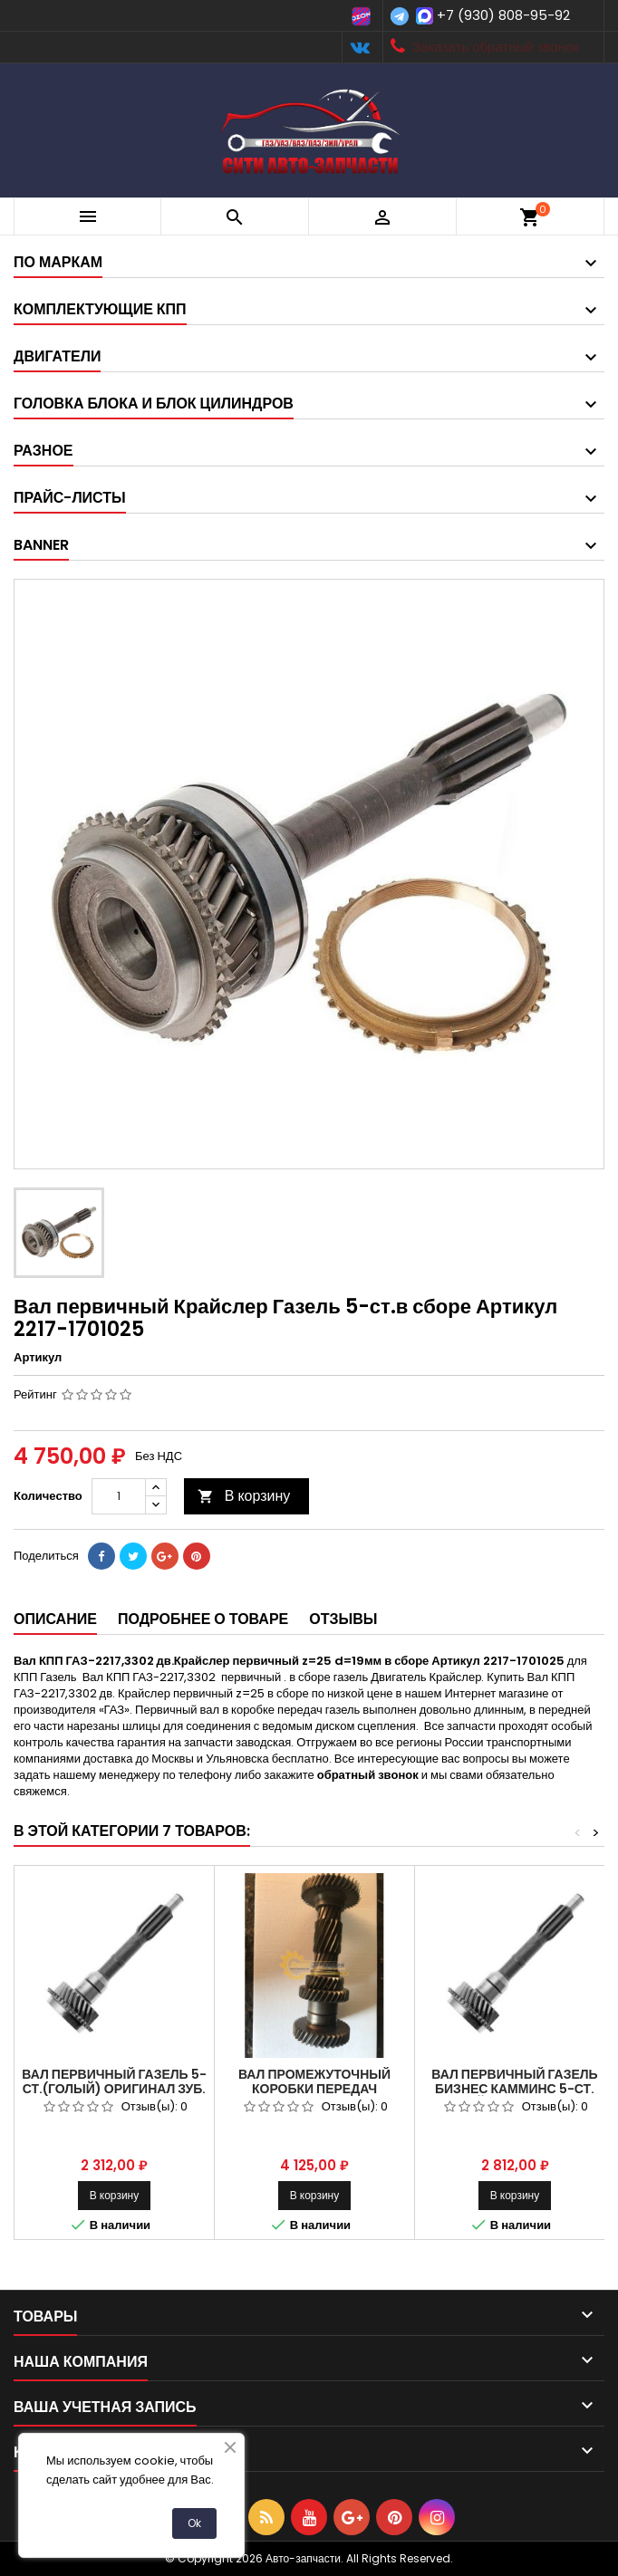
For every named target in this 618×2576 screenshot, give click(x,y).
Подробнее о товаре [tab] (203, 1619)
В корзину (244, 1495)
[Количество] (119, 1496)
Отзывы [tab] (343, 1619)
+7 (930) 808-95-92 (503, 14)
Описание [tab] (55, 1619)
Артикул (38, 1358)
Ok (194, 2523)
